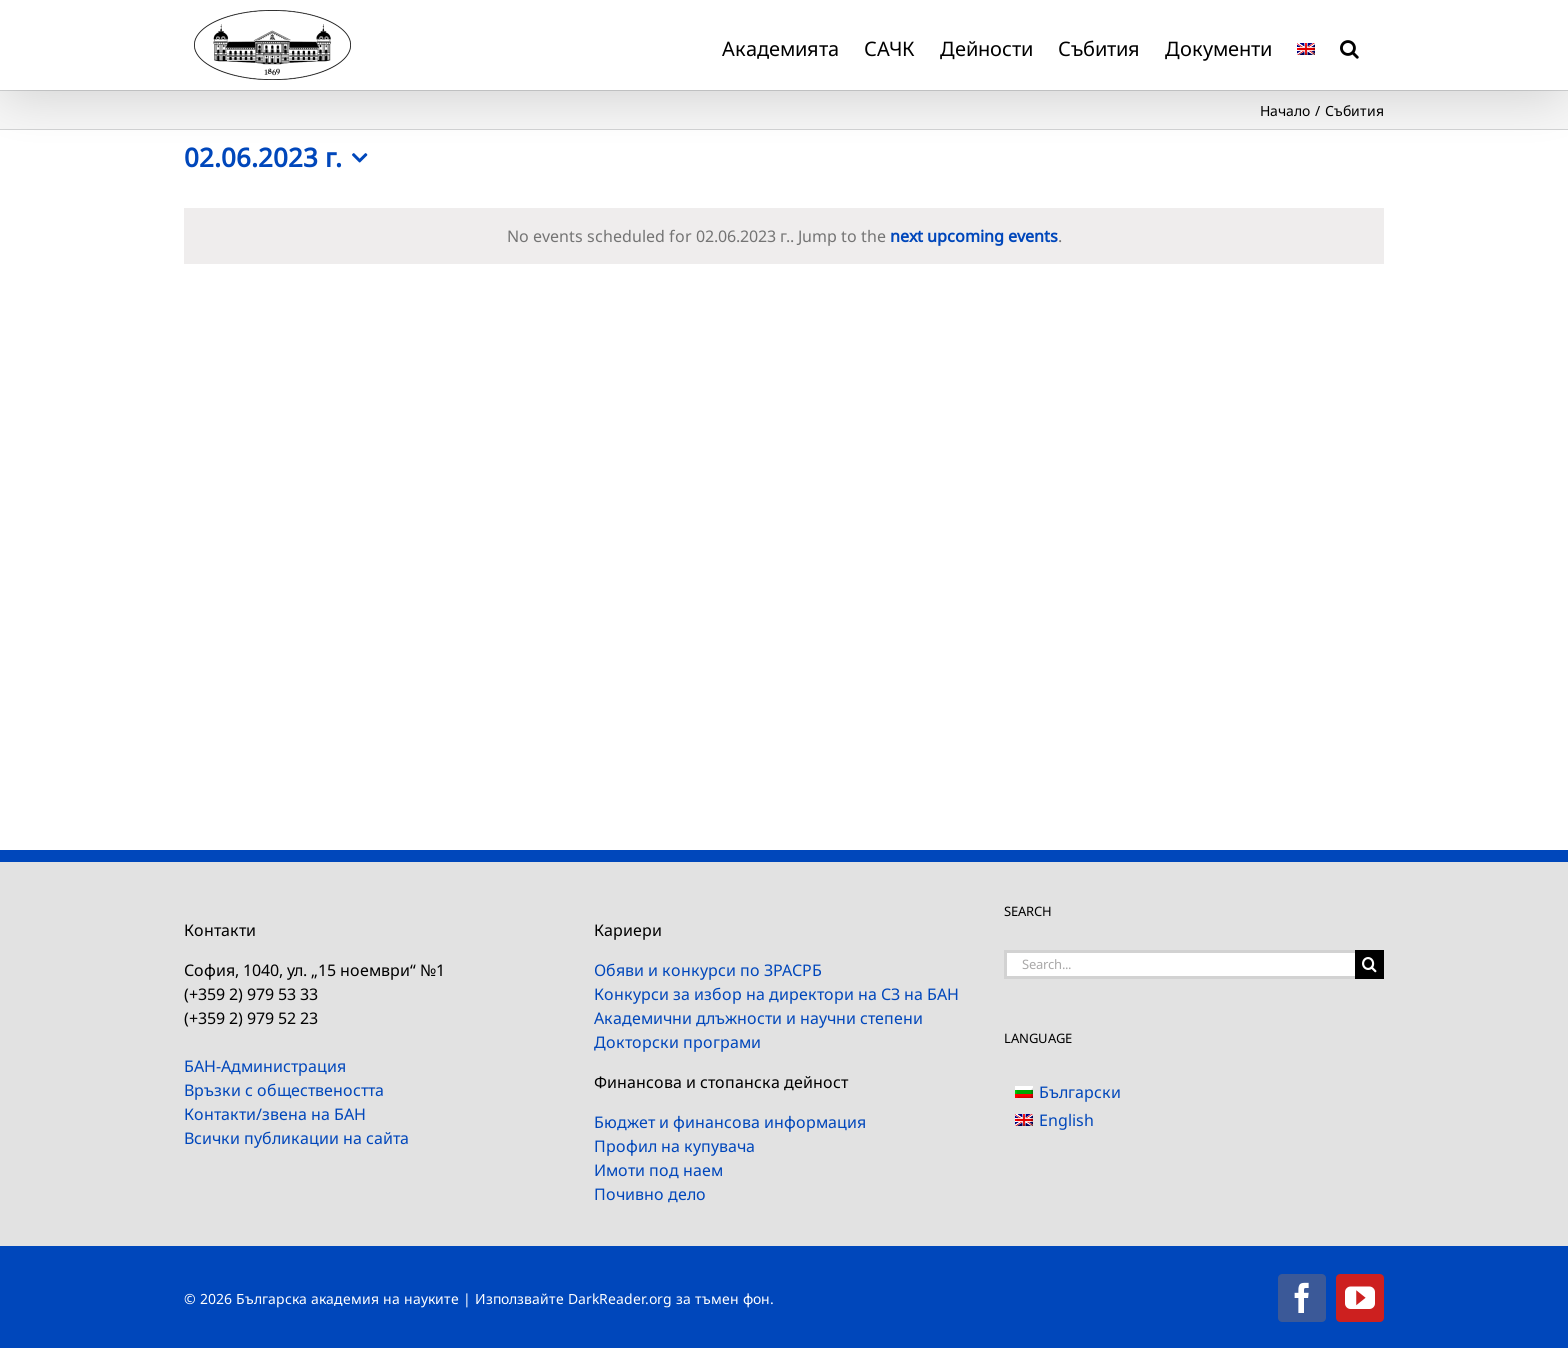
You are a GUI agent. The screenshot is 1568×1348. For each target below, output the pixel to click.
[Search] (1369, 964)
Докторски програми (677, 1042)
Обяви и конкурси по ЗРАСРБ (708, 970)
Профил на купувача (674, 1146)
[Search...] (1179, 964)
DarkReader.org (620, 1298)
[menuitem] (1306, 45)
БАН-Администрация (265, 1066)
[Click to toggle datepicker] (280, 158)
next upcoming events (974, 236)
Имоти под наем (658, 1170)
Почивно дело (650, 1194)
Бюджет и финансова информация (730, 1122)
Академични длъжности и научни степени (758, 1018)
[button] (1349, 45)
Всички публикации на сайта (296, 1138)
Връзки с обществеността (284, 1090)
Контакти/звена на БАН (275, 1114)
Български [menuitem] (1080, 1092)
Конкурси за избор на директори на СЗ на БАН (776, 994)
